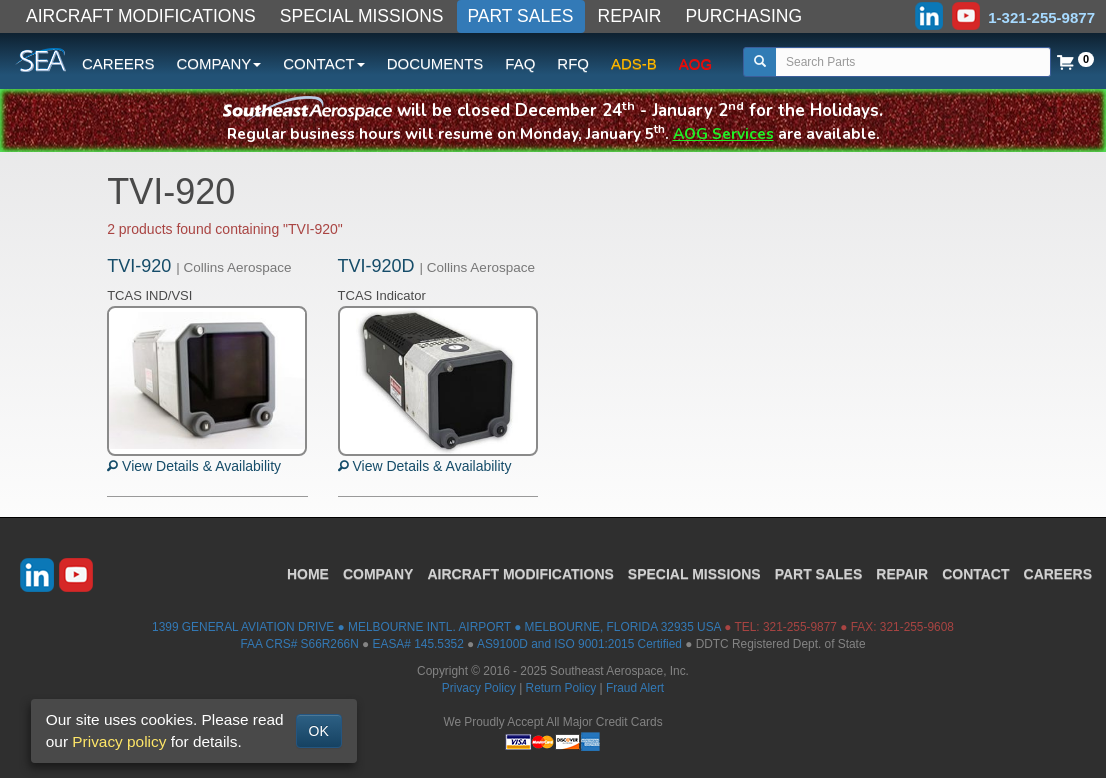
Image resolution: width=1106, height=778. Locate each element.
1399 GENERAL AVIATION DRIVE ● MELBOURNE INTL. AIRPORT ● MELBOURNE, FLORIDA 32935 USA (436, 627)
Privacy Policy (479, 688)
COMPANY (378, 574)
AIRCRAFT (520, 574)
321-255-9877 (800, 627)
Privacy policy (119, 741)
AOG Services (723, 133)
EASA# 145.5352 (418, 644)
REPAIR (630, 16)
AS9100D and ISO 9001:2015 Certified (579, 644)
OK (319, 731)
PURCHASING (743, 16)
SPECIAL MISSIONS (362, 16)
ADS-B (634, 63)
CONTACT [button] (323, 63)
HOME (308, 574)
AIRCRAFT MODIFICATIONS (141, 16)
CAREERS (118, 63)
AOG (695, 63)
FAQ (520, 63)
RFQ (573, 63)
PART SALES (521, 16)
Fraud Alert (635, 688)
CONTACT (975, 574)
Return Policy (561, 688)
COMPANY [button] (219, 63)
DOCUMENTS (435, 63)
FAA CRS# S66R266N (299, 644)
